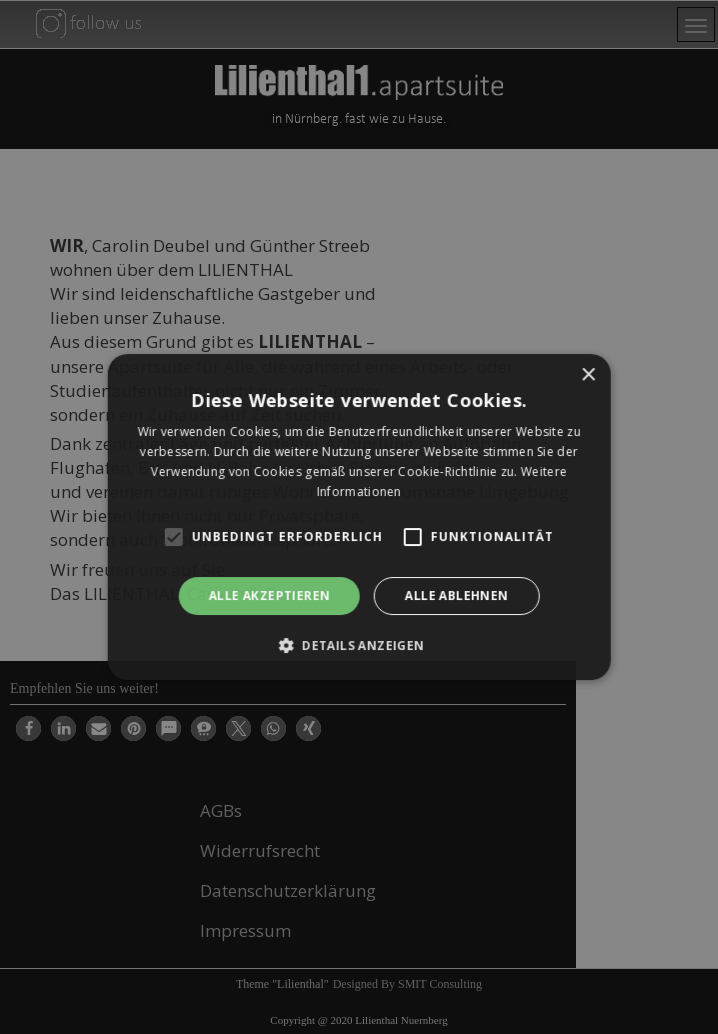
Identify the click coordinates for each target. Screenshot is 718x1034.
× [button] (587, 375)
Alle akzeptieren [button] (269, 595)
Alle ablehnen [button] (456, 595)
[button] (359, 645)
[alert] (359, 517)
